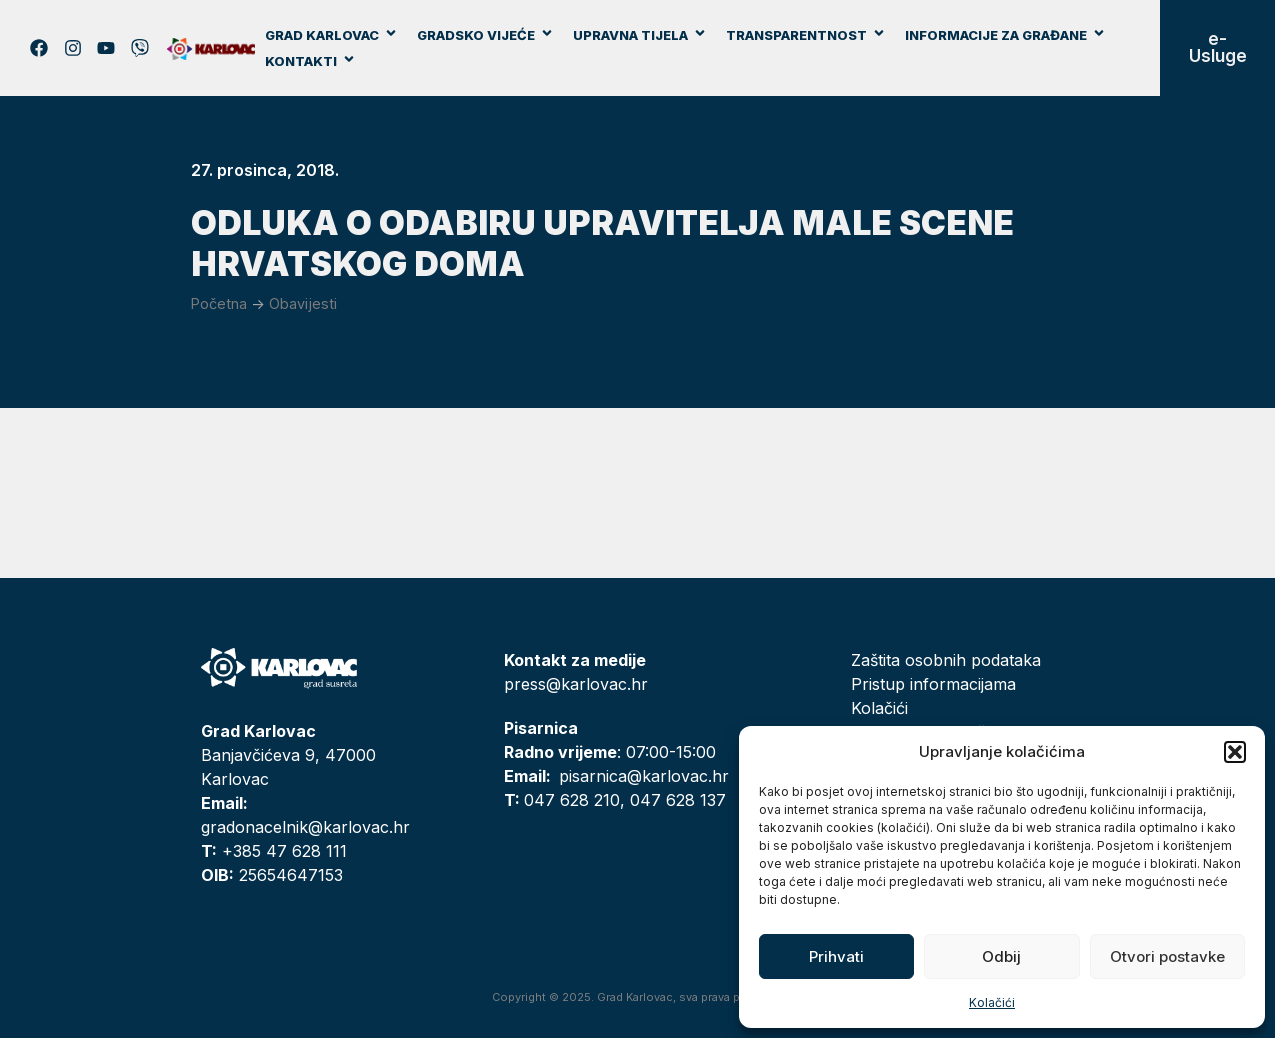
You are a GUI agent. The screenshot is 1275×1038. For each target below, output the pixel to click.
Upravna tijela (640, 35)
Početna (219, 303)
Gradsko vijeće (485, 35)
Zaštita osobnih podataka (946, 660)
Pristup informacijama (933, 684)
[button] (1235, 752)
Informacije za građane (1005, 35)
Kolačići (992, 1002)
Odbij (1001, 956)
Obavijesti (303, 303)
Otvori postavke (1167, 956)
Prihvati (836, 956)
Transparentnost (806, 35)
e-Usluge (1218, 47)
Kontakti (310, 61)
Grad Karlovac (331, 35)
